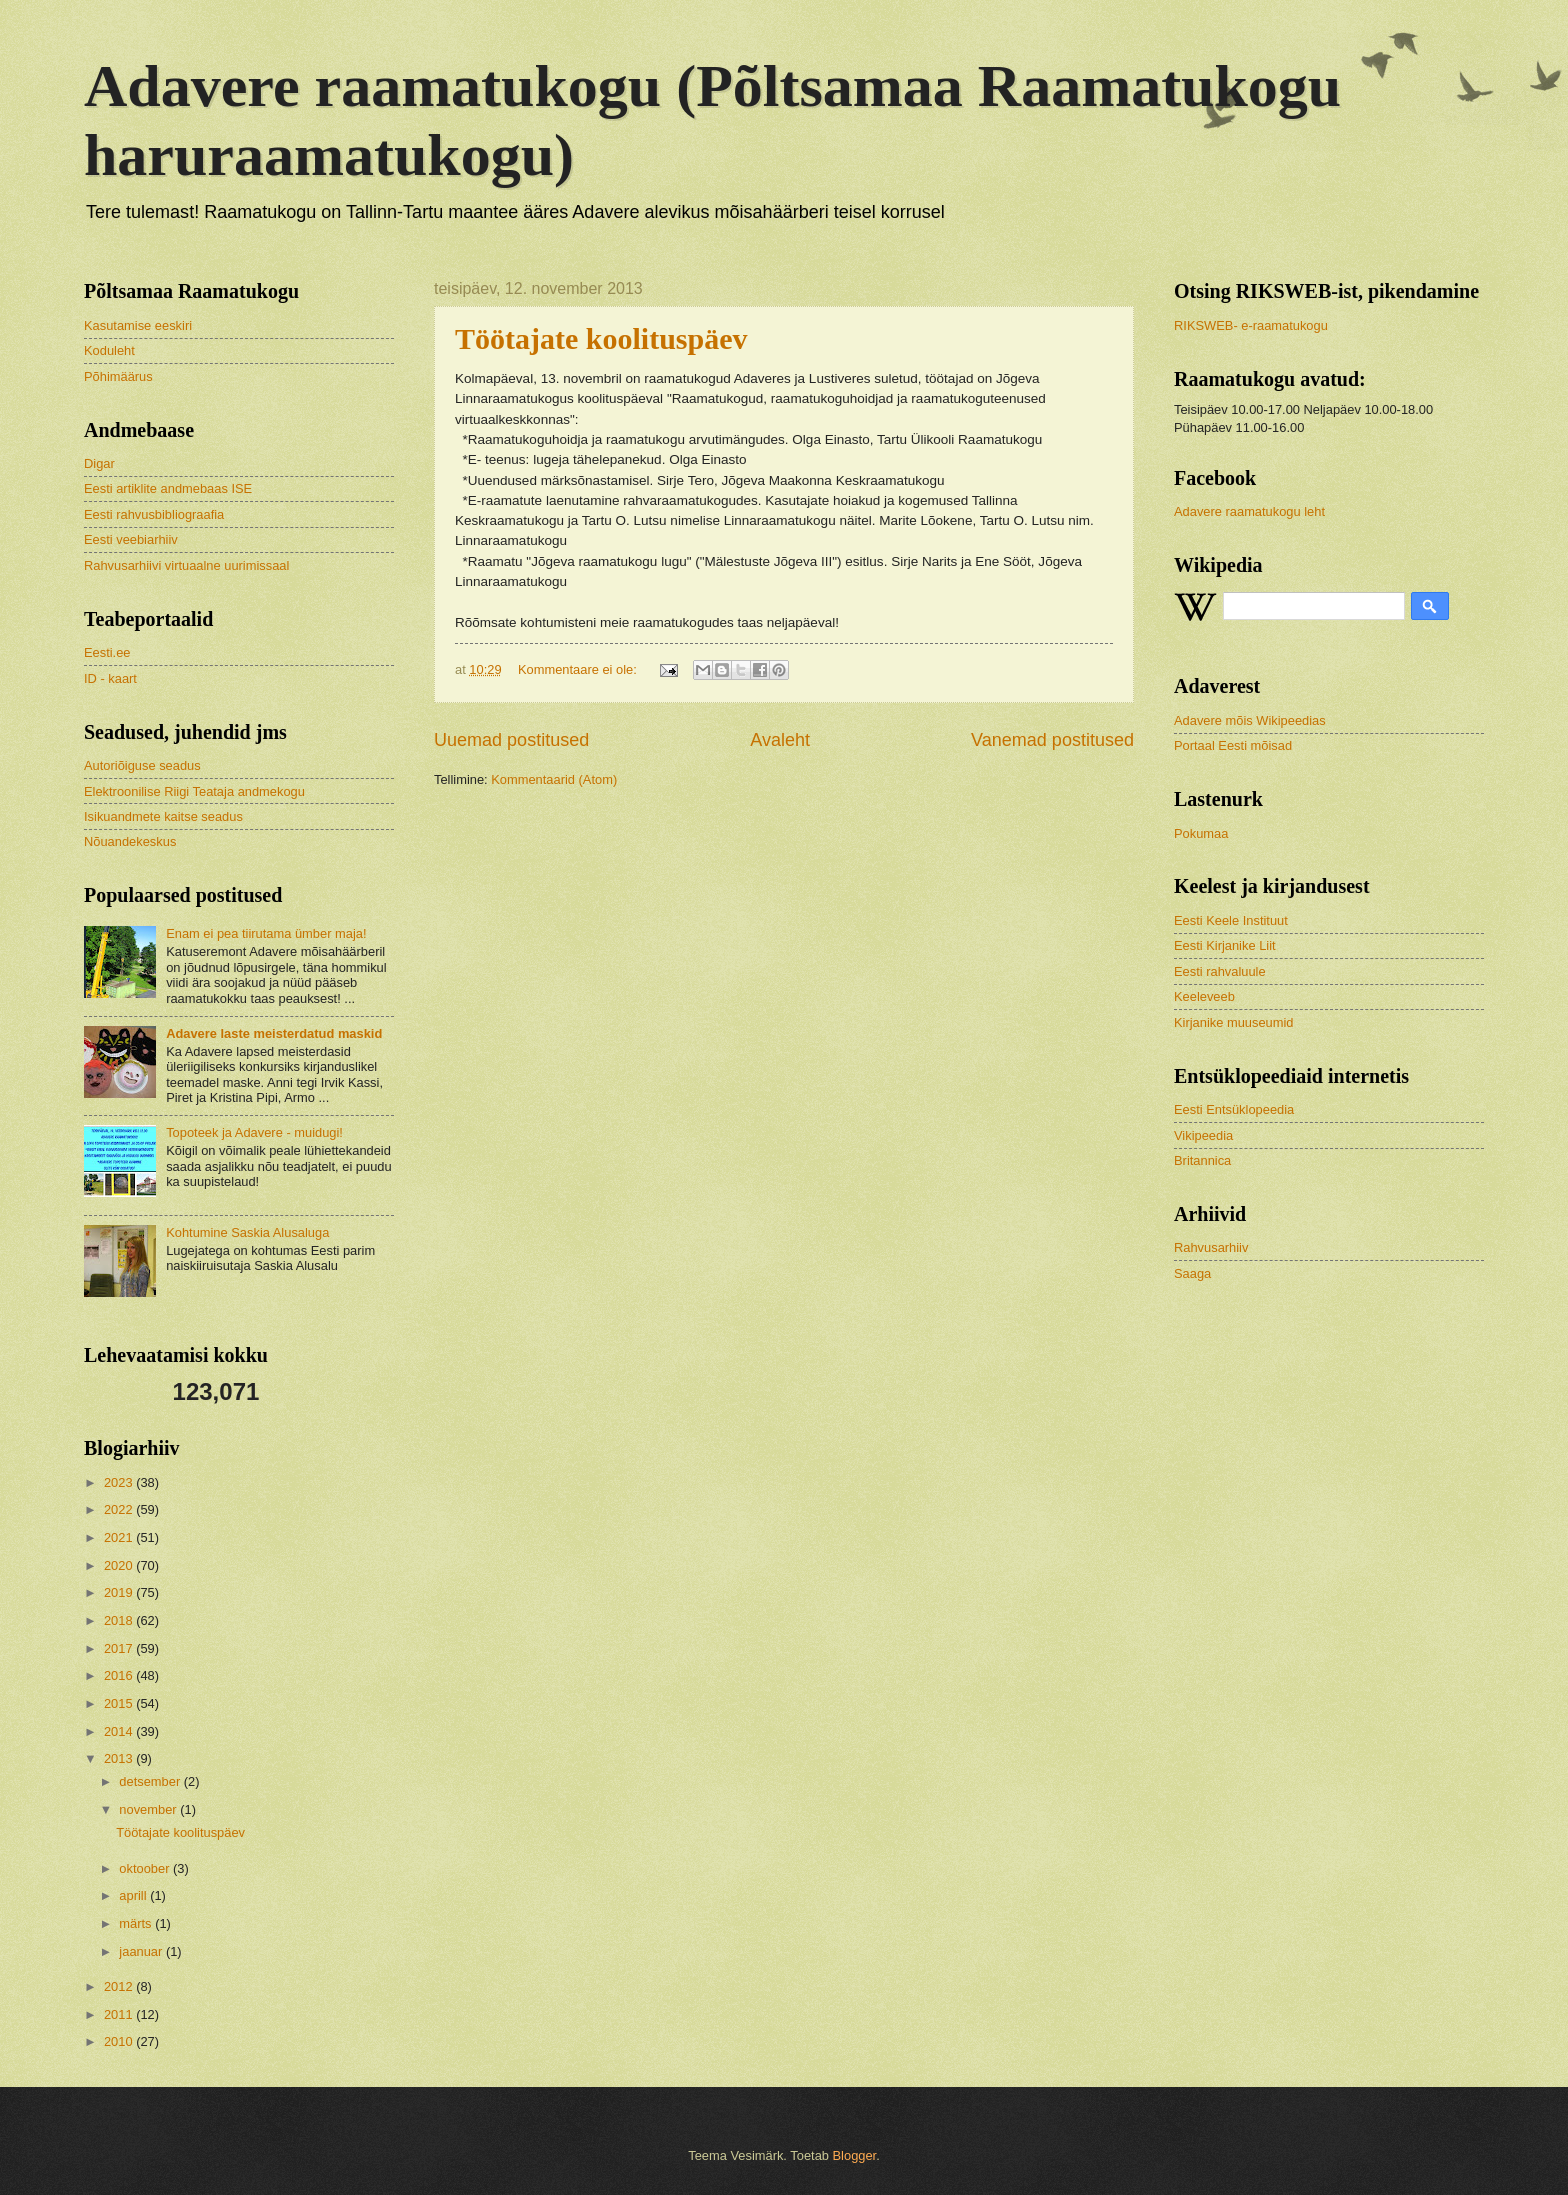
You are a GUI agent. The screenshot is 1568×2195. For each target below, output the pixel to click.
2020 (120, 1565)
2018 (120, 1620)
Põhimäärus (118, 376)
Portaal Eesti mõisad (1233, 745)
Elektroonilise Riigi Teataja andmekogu (194, 791)
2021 (120, 1537)
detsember (151, 1781)
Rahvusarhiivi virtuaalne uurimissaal (186, 565)
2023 (120, 1482)
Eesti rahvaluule (1220, 971)
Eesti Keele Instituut (1231, 920)
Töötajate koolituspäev (601, 338)
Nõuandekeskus (130, 841)
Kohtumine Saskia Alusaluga (247, 1232)
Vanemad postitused (1052, 740)
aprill (134, 1895)
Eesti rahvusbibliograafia (154, 514)
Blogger (855, 2155)
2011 (120, 2014)
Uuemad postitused (511, 740)
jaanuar (142, 1951)
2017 (120, 1648)
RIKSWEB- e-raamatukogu (1251, 325)
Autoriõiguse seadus (142, 765)
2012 (120, 1986)
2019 (120, 1592)
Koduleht (109, 350)
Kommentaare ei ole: (579, 669)
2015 (120, 1703)
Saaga (1192, 1273)
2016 (120, 1675)
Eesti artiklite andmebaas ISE (168, 488)
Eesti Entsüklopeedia (1234, 1109)
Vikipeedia (1203, 1135)
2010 (120, 2041)
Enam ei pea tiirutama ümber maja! (266, 933)
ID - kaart (110, 678)
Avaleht (780, 740)
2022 (120, 1509)
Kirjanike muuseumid (1234, 1022)
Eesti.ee (107, 652)
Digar (99, 463)
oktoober (146, 1868)
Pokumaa (1201, 833)
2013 (120, 1758)
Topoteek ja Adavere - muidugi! (254, 1132)
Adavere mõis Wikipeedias (1250, 720)
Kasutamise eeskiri (138, 325)
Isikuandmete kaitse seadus (163, 816)
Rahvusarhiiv (1211, 1247)
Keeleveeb (1204, 996)
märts (137, 1923)
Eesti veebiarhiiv (131, 539)
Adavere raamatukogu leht (1249, 511)
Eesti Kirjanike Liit (1225, 945)
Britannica (1202, 1160)
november (149, 1809)
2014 (120, 1731)
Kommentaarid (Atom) (554, 779)
